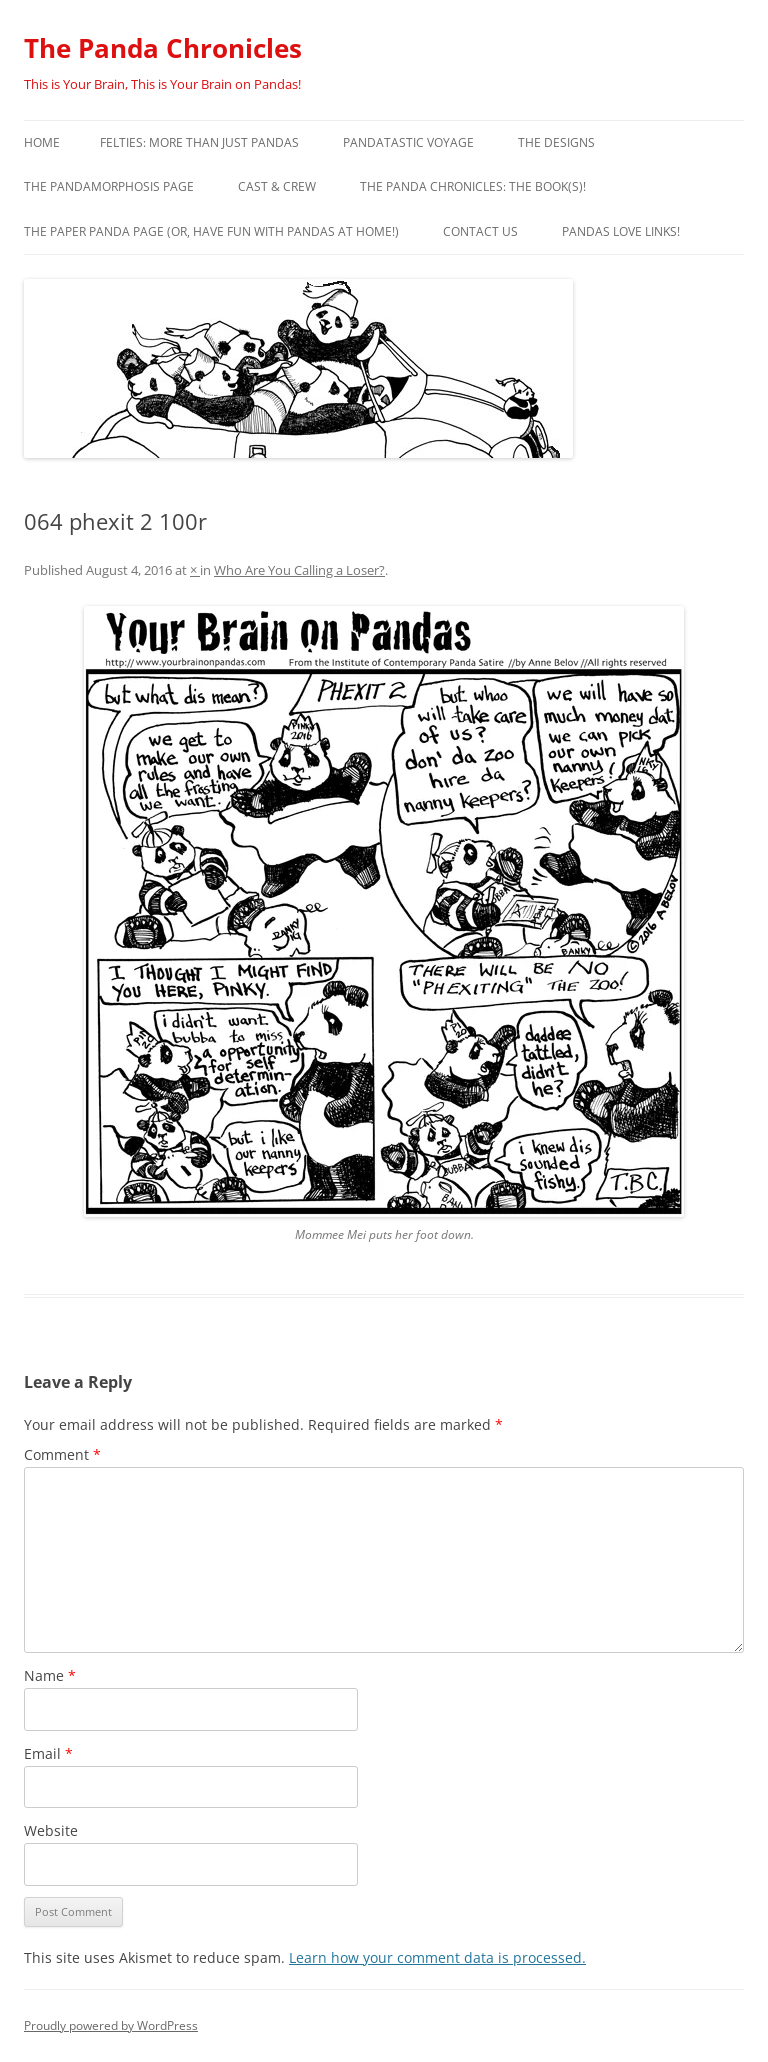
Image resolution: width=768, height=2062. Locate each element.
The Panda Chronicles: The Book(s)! (473, 186)
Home (42, 142)
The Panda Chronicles (163, 48)
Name (50, 1675)
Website (51, 1830)
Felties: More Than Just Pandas (199, 142)
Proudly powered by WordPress (111, 2025)
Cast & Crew (277, 186)
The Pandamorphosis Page (109, 186)
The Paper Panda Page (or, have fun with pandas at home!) (211, 231)
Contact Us (480, 231)
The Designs (556, 142)
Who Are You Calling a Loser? (299, 570)
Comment (62, 1454)
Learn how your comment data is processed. (437, 1957)
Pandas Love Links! (621, 231)
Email (48, 1753)
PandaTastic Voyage (408, 142)
